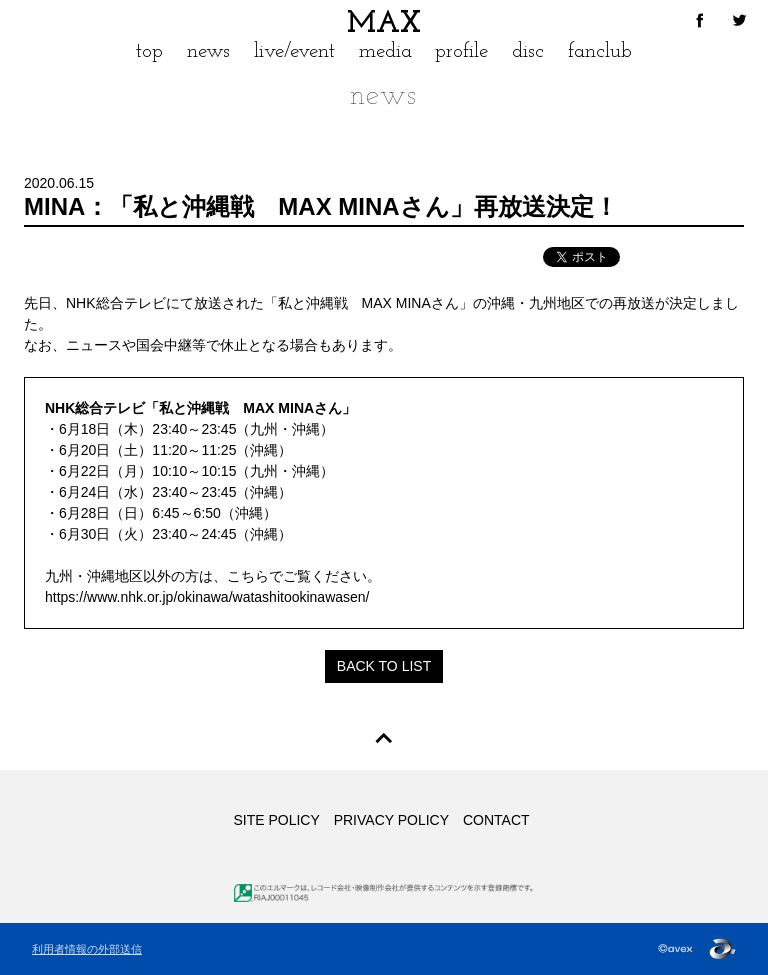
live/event (294, 51)
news (208, 51)
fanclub (600, 51)
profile (461, 51)
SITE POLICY (276, 820)
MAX (384, 24)
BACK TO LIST (384, 666)
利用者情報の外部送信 (87, 949)
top (149, 51)
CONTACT (496, 820)
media (385, 51)
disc (528, 51)
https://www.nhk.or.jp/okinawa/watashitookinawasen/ (207, 597)
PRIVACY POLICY (391, 820)
